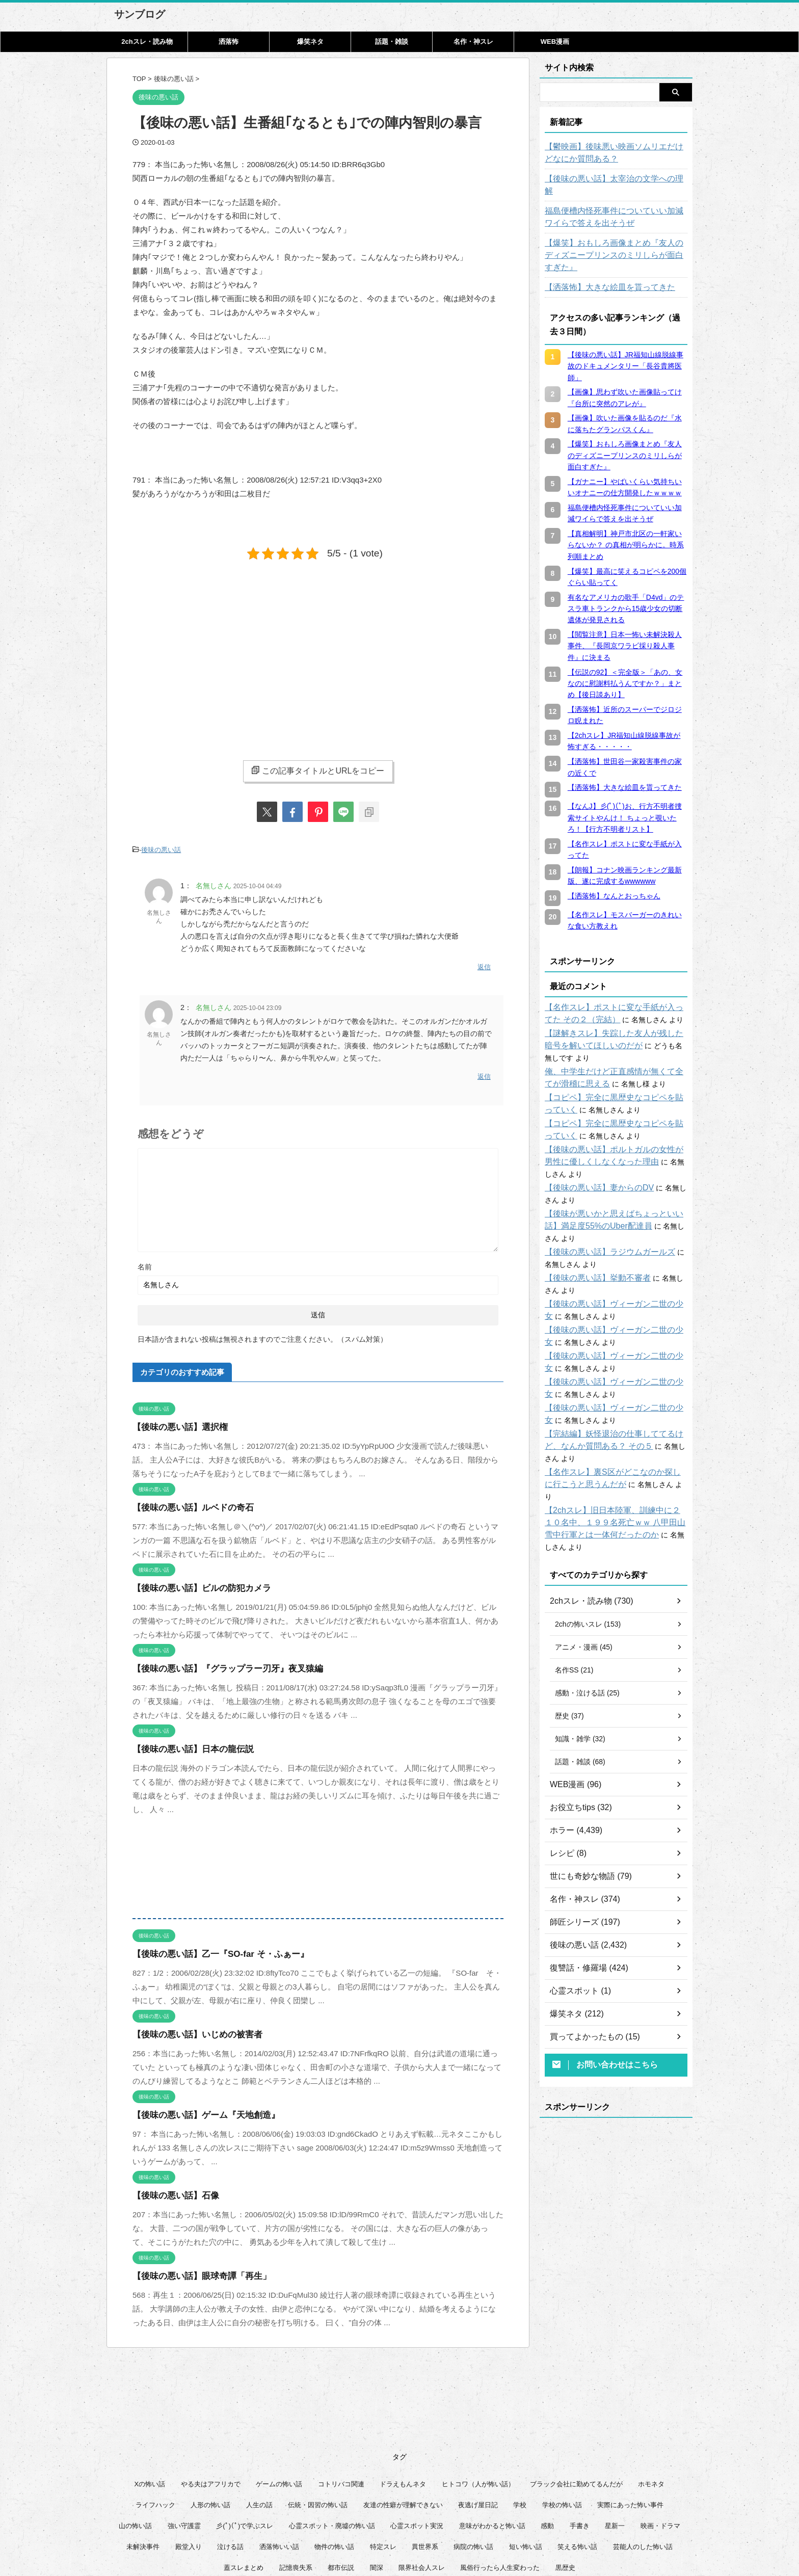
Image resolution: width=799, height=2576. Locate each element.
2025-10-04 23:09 (257, 1002)
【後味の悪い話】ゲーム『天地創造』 (197, 2107)
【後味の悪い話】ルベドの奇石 (185, 1500)
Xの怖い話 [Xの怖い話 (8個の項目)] (150, 2398)
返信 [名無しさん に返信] (484, 963)
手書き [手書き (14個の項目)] (580, 2440)
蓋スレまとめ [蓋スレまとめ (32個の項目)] (243, 2482)
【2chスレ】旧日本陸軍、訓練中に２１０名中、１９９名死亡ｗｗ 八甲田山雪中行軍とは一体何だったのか (615, 1449)
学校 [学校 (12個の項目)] (519, 2419)
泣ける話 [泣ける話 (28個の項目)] (230, 2461)
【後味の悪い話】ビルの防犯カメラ (193, 1580)
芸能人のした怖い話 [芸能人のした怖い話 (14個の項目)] (643, 2461)
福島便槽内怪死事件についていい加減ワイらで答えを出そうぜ (616, 205)
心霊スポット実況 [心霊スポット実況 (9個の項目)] (416, 2440)
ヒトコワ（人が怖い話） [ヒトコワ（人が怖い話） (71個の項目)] (478, 2398)
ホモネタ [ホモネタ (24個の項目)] (651, 2398)
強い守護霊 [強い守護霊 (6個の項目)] (184, 2440)
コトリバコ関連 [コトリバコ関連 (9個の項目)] (341, 2398)
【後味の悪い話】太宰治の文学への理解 (609, 179)
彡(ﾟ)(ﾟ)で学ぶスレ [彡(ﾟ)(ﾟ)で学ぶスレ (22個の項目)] (244, 2440)
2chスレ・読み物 (146, 41)
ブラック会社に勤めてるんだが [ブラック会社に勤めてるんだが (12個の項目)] (576, 2398)
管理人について (470, 2525)
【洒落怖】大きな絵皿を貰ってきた (602, 263)
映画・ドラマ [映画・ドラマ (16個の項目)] (660, 2440)
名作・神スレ (473, 41)
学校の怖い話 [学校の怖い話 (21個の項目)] (562, 2419)
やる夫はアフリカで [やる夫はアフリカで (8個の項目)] (211, 2398)
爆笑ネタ (310, 41)
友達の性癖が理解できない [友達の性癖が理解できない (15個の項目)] (403, 2419)
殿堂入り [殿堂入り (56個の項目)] (188, 2461)
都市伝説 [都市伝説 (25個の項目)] (341, 2482)
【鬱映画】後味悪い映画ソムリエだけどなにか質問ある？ (616, 153)
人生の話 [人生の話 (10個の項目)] (259, 2419)
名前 (145, 1259)
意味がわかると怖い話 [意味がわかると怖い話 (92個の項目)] (492, 2440)
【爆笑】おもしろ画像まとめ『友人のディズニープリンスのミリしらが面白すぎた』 (616, 237)
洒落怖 (228, 41)
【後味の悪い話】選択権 (174, 1419)
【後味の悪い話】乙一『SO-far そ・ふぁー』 (210, 1946)
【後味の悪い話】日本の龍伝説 (185, 1741)
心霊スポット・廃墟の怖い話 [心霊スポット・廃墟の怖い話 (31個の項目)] (332, 2440)
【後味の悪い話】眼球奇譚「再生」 (193, 2268)
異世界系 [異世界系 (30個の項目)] (425, 2461)
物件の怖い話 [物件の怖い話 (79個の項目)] (334, 2461)
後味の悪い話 (161, 849)
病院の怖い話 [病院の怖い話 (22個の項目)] (473, 2461)
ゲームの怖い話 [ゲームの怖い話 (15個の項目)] (279, 2398)
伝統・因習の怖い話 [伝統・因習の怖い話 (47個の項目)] (318, 2419)
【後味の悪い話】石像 (170, 2188)
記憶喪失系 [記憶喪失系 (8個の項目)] (295, 2482)
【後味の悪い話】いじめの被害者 (189, 2027)
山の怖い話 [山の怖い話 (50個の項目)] (135, 2440)
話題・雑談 (391, 41)
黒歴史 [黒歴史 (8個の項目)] (565, 2482)
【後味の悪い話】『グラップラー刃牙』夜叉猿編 (216, 1661)
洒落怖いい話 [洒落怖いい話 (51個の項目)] (279, 2461)
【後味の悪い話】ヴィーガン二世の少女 (609, 1255)
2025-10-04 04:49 (257, 883)
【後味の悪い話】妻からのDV (592, 1151)
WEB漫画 (555, 41)
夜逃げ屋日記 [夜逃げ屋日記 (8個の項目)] (478, 2419)
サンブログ (139, 14)
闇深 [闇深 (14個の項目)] (376, 2482)
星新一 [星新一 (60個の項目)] (615, 2440)
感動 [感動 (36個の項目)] (547, 2440)
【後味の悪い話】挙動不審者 (591, 1229)
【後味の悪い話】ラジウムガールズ (602, 1203)
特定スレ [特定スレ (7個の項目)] (383, 2461)
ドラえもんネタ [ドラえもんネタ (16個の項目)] (403, 2398)
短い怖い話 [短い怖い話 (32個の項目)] (525, 2461)
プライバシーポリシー (405, 2525)
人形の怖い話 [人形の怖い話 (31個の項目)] (210, 2419)
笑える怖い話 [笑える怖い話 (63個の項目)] (577, 2461)
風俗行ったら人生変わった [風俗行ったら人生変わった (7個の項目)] (500, 2482)
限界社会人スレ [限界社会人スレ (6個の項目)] (421, 2482)
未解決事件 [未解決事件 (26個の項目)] (142, 2461)
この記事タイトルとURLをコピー (317, 770)
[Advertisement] (218, 651)
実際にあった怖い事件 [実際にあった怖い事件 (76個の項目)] (630, 2419)
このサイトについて (334, 2525)
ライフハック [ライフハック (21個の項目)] (155, 2419)
